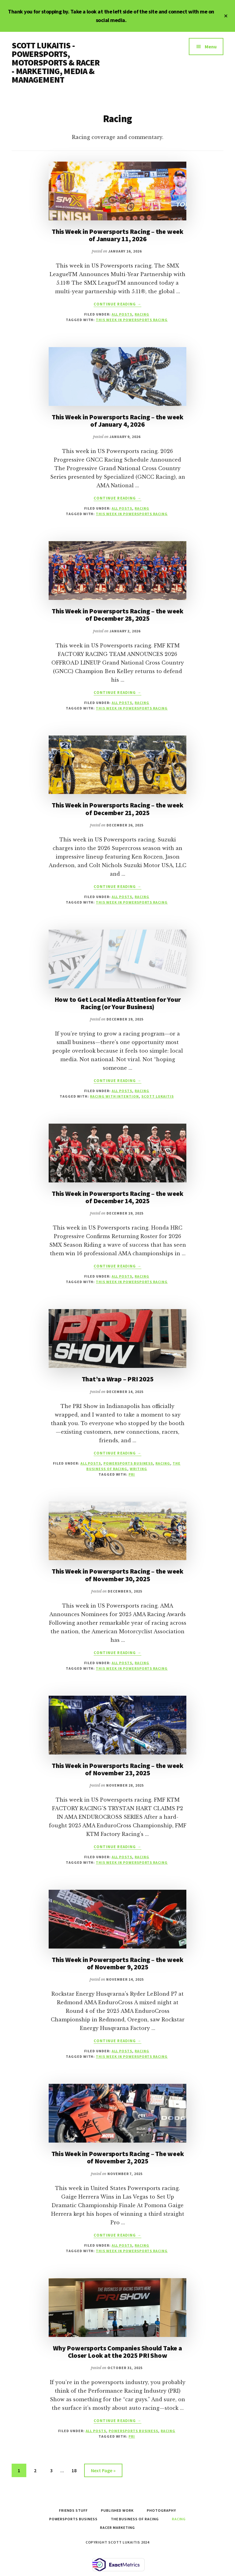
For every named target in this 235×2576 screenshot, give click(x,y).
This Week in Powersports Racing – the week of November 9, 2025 (117, 1963)
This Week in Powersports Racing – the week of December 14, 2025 (117, 1197)
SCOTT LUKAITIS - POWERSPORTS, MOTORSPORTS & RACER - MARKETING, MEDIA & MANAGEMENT (55, 62)
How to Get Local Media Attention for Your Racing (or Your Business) (117, 1003)
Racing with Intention (114, 1096)
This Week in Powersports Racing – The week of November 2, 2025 (117, 2157)
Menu (211, 46)
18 (76, 2469)
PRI (132, 1474)
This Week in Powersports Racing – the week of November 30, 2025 (117, 1575)
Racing (142, 314)
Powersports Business (128, 1463)
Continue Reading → (117, 304)
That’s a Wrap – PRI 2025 (118, 1379)
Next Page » (103, 2471)
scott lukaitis (157, 1096)
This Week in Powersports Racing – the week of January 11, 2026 (117, 235)
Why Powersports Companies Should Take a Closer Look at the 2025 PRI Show (117, 2352)
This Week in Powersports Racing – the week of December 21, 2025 (117, 809)
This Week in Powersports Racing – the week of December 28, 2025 (117, 615)
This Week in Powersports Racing (132, 319)
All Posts (122, 314)
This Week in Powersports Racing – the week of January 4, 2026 (117, 421)
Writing (138, 1468)
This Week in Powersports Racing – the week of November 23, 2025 (117, 1769)
